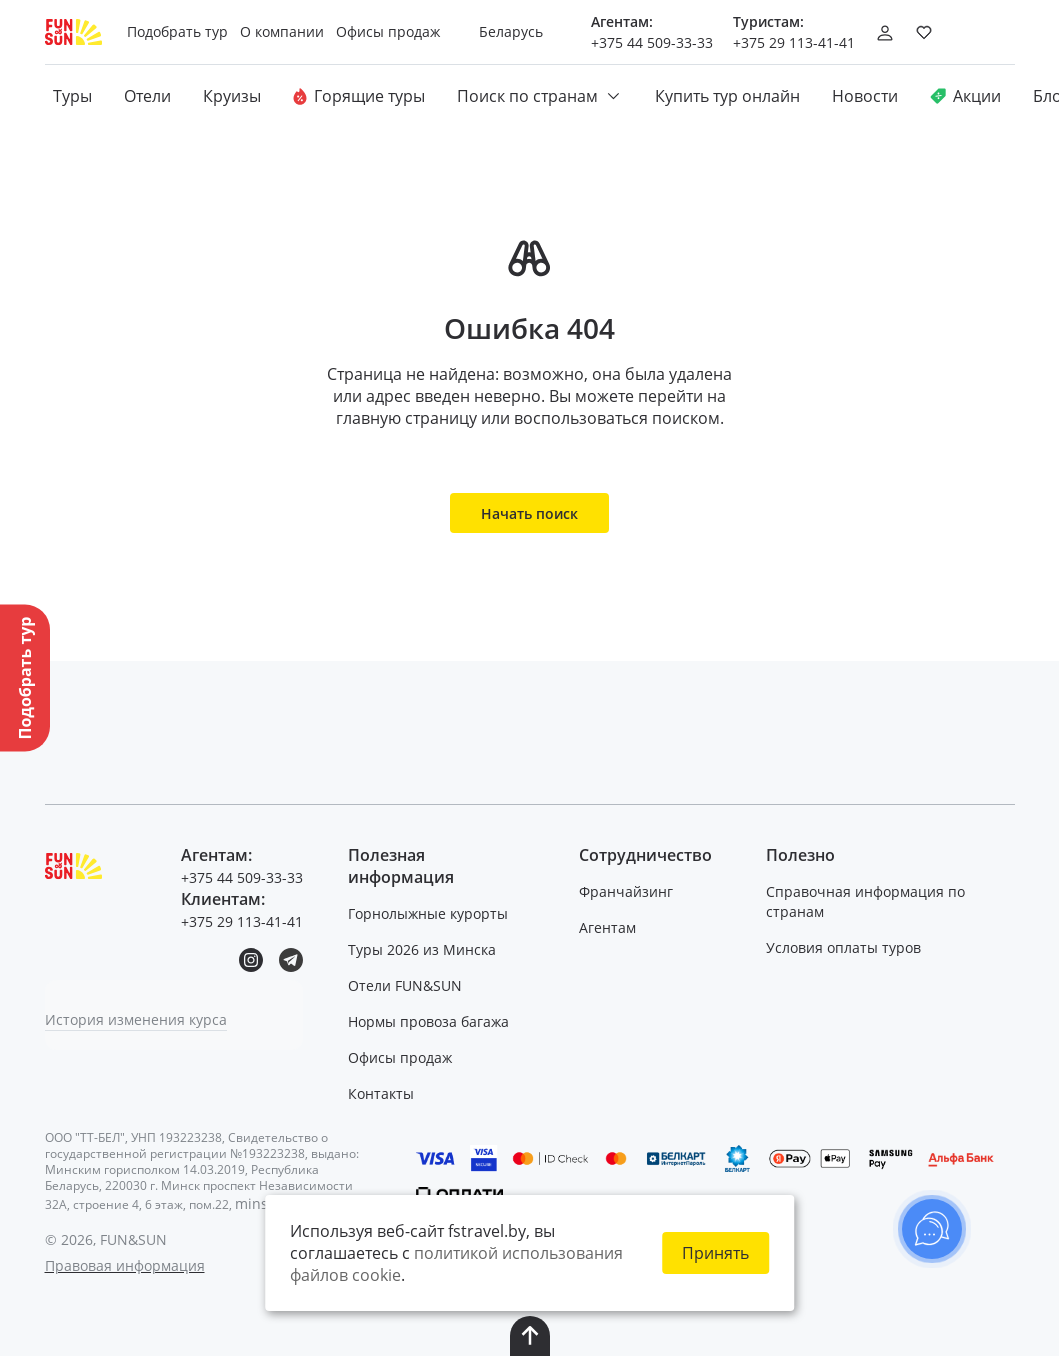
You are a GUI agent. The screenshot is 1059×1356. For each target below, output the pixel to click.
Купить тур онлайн (727, 96)
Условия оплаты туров (843, 947)
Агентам (607, 927)
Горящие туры (359, 96)
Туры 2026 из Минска (422, 949)
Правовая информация (125, 1265)
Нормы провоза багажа (428, 1021)
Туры (72, 96)
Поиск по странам (540, 96)
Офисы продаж (400, 1057)
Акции (965, 96)
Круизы (232, 96)
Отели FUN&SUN (405, 985)
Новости (865, 96)
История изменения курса (136, 1019)
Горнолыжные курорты (428, 913)
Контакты (381, 1093)
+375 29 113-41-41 (794, 42)
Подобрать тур (177, 31)
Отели (147, 96)
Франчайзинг (626, 891)
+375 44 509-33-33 (652, 42)
